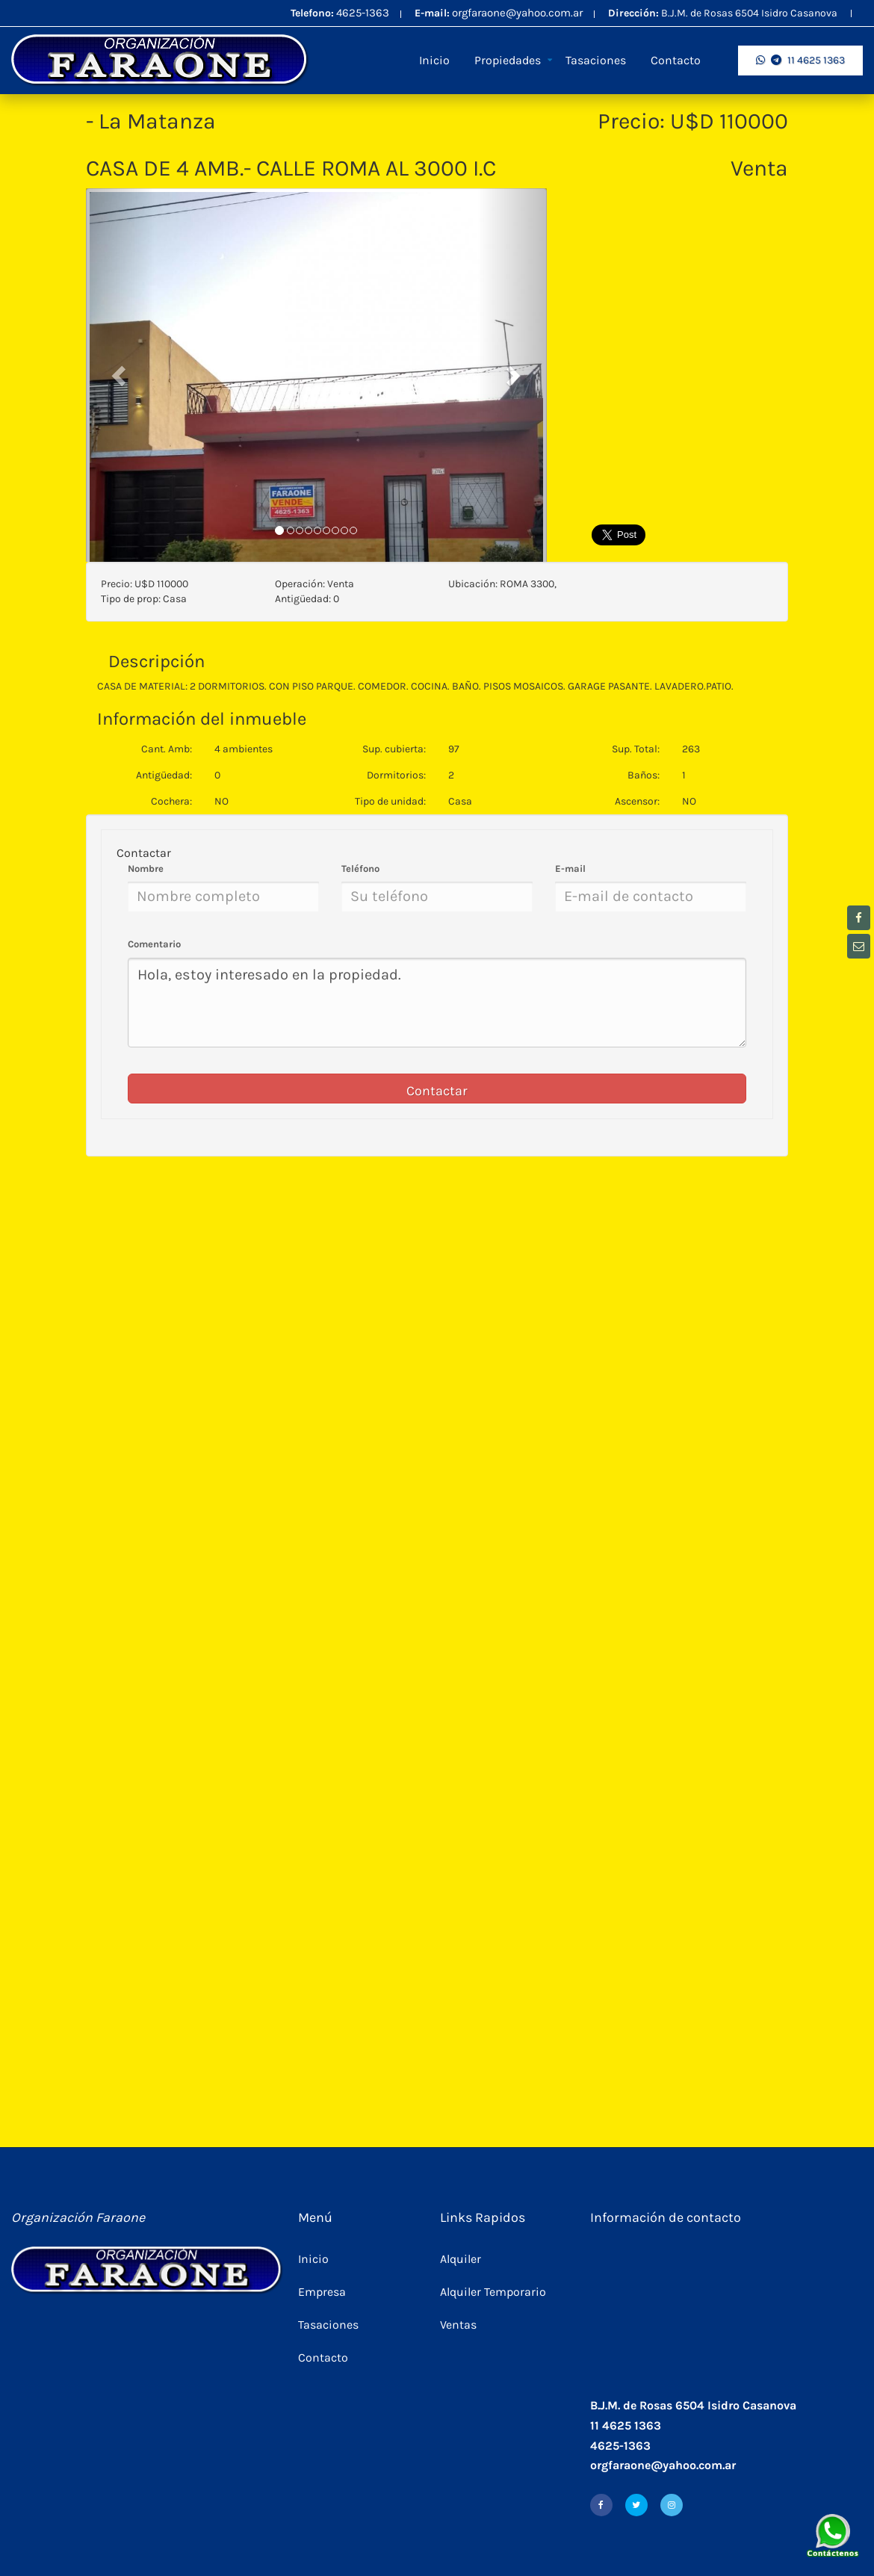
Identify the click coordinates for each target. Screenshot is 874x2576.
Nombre (146, 868)
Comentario (154, 944)
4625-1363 (362, 12)
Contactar (437, 1091)
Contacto (676, 60)
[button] (120, 375)
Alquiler (460, 2259)
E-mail (570, 868)
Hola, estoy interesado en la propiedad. (437, 1002)
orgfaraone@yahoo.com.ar (517, 12)
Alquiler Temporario (493, 2292)
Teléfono (360, 868)
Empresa (322, 2292)
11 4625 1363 (800, 60)
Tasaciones (595, 60)
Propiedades (507, 60)
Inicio (434, 60)
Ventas (458, 2325)
